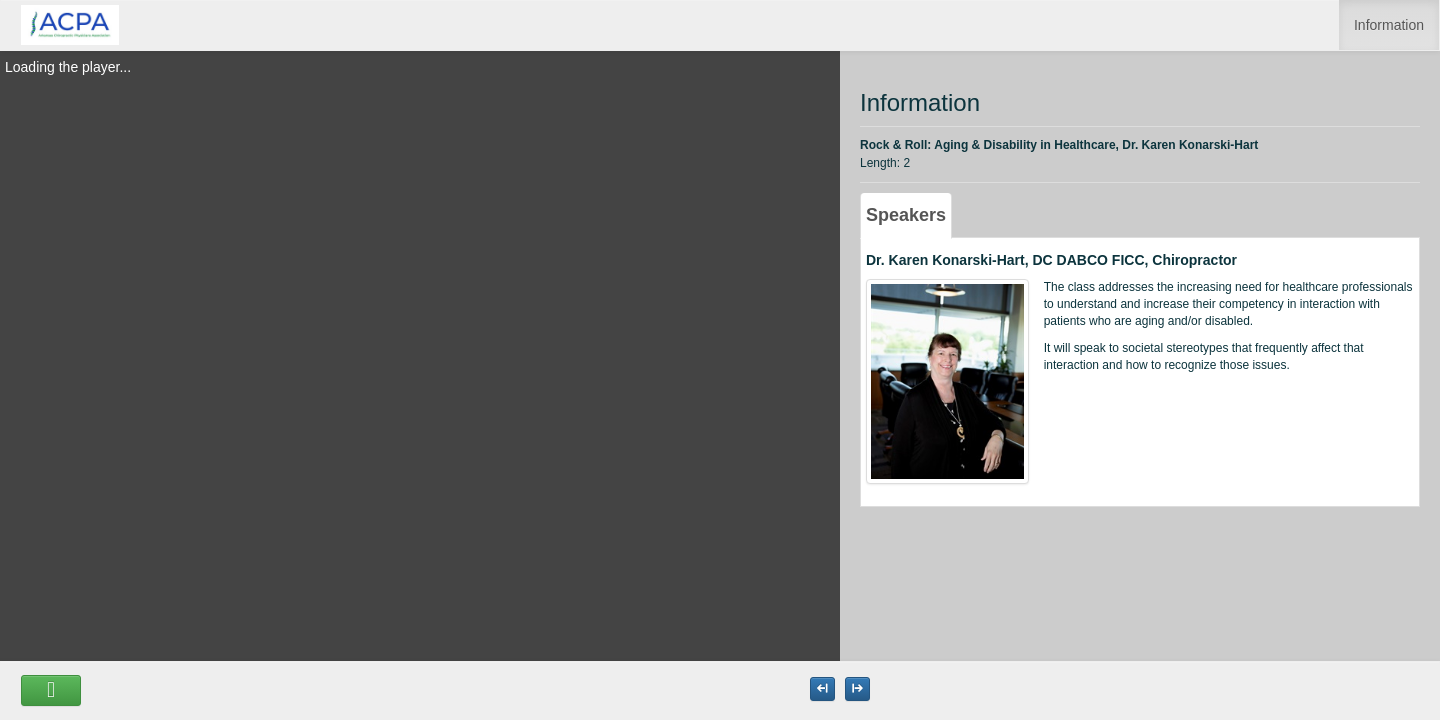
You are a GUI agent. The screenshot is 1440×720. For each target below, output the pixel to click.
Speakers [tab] (906, 215)
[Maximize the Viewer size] (822, 689)
